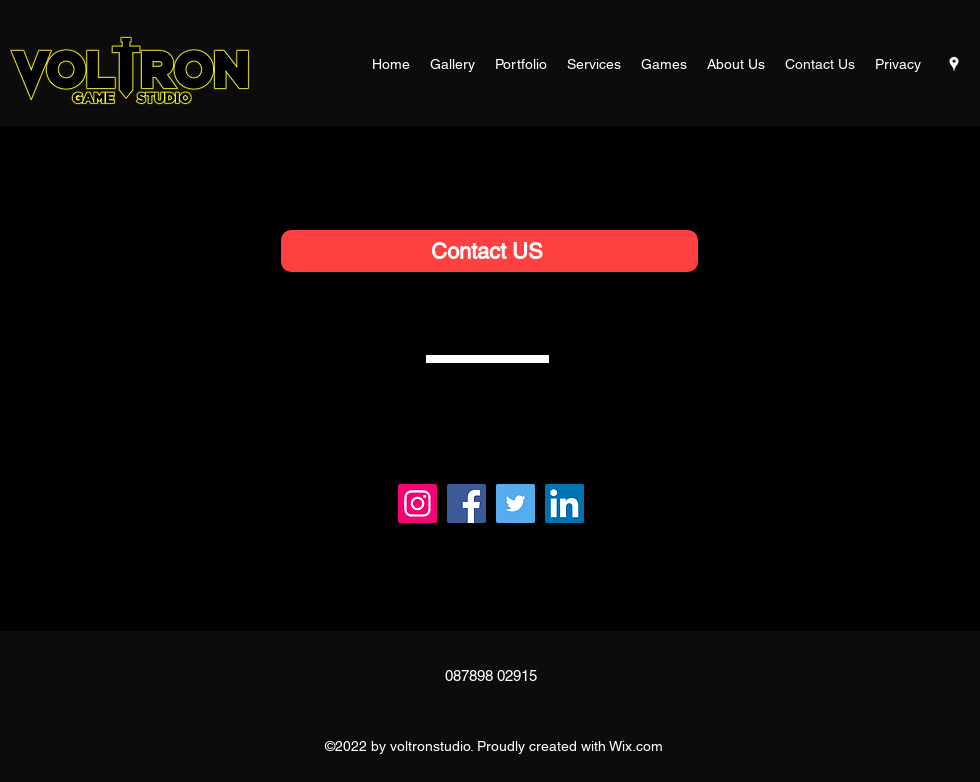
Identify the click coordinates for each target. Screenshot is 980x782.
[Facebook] (466, 503)
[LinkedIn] (564, 503)
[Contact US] (489, 251)
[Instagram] (417, 503)
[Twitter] (515, 503)
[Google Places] (954, 64)
